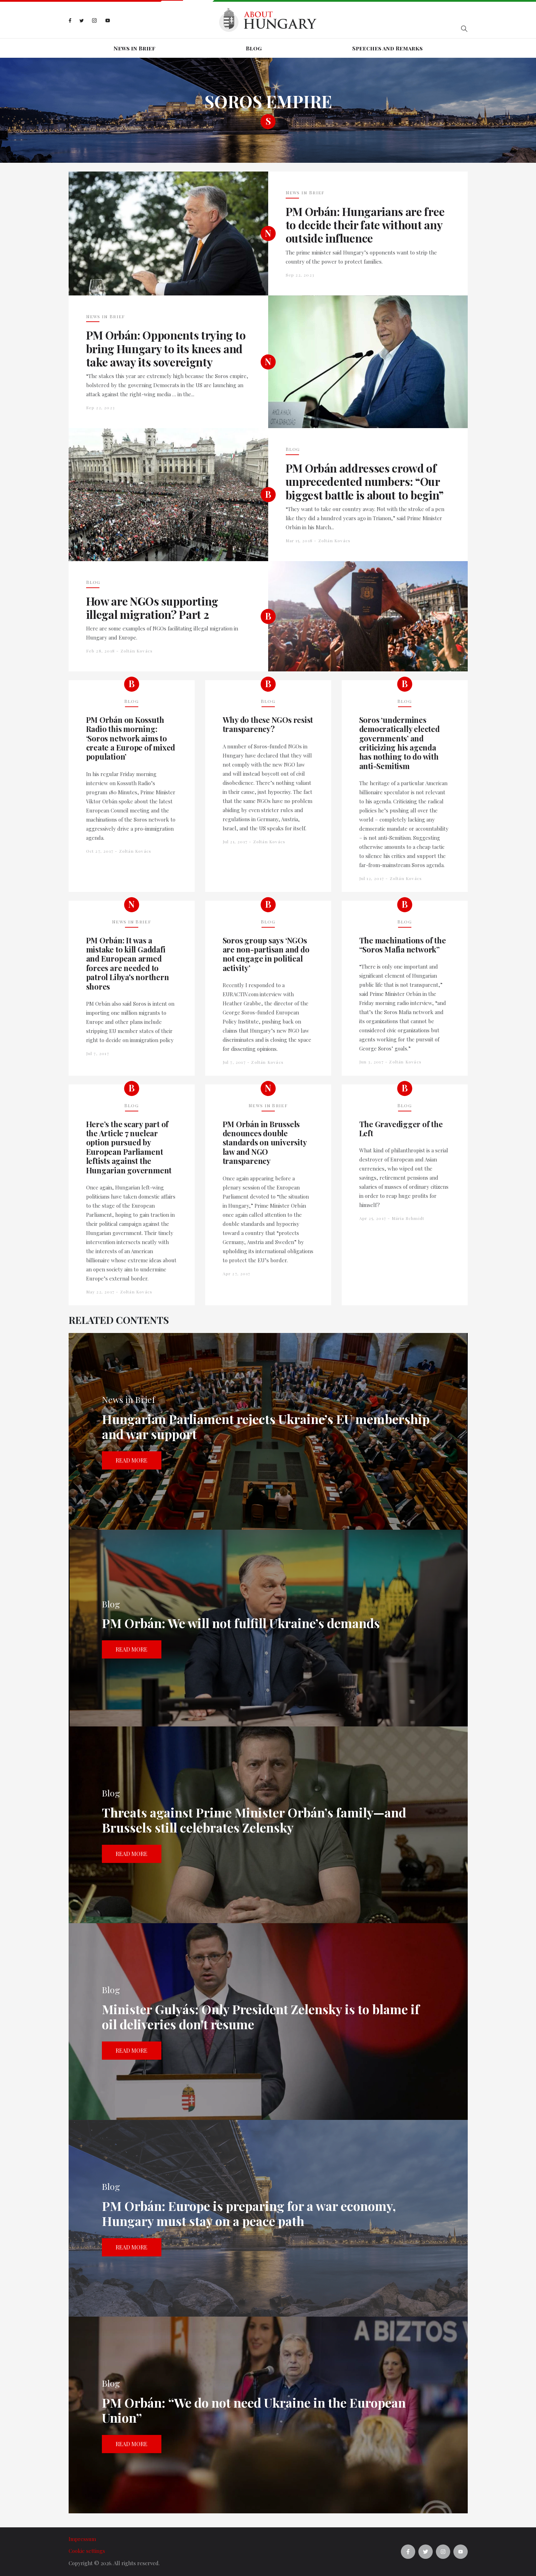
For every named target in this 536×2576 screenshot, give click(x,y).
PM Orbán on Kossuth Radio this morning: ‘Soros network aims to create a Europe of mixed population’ (130, 738)
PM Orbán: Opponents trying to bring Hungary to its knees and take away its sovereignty (166, 348)
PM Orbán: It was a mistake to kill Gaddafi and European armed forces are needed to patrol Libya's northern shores (127, 963)
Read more (131, 1460)
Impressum (82, 2538)
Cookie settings (87, 2550)
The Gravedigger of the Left (401, 1128)
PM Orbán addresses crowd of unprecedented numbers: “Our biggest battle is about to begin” (365, 481)
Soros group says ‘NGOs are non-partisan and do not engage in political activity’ (266, 954)
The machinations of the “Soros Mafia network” (402, 945)
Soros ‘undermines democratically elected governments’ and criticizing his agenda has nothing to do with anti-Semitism (399, 742)
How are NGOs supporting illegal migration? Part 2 (152, 607)
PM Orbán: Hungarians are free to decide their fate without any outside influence (365, 225)
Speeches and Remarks (387, 48)
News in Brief (134, 48)
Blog (254, 48)
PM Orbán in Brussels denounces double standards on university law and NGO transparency (265, 1142)
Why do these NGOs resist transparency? (268, 724)
